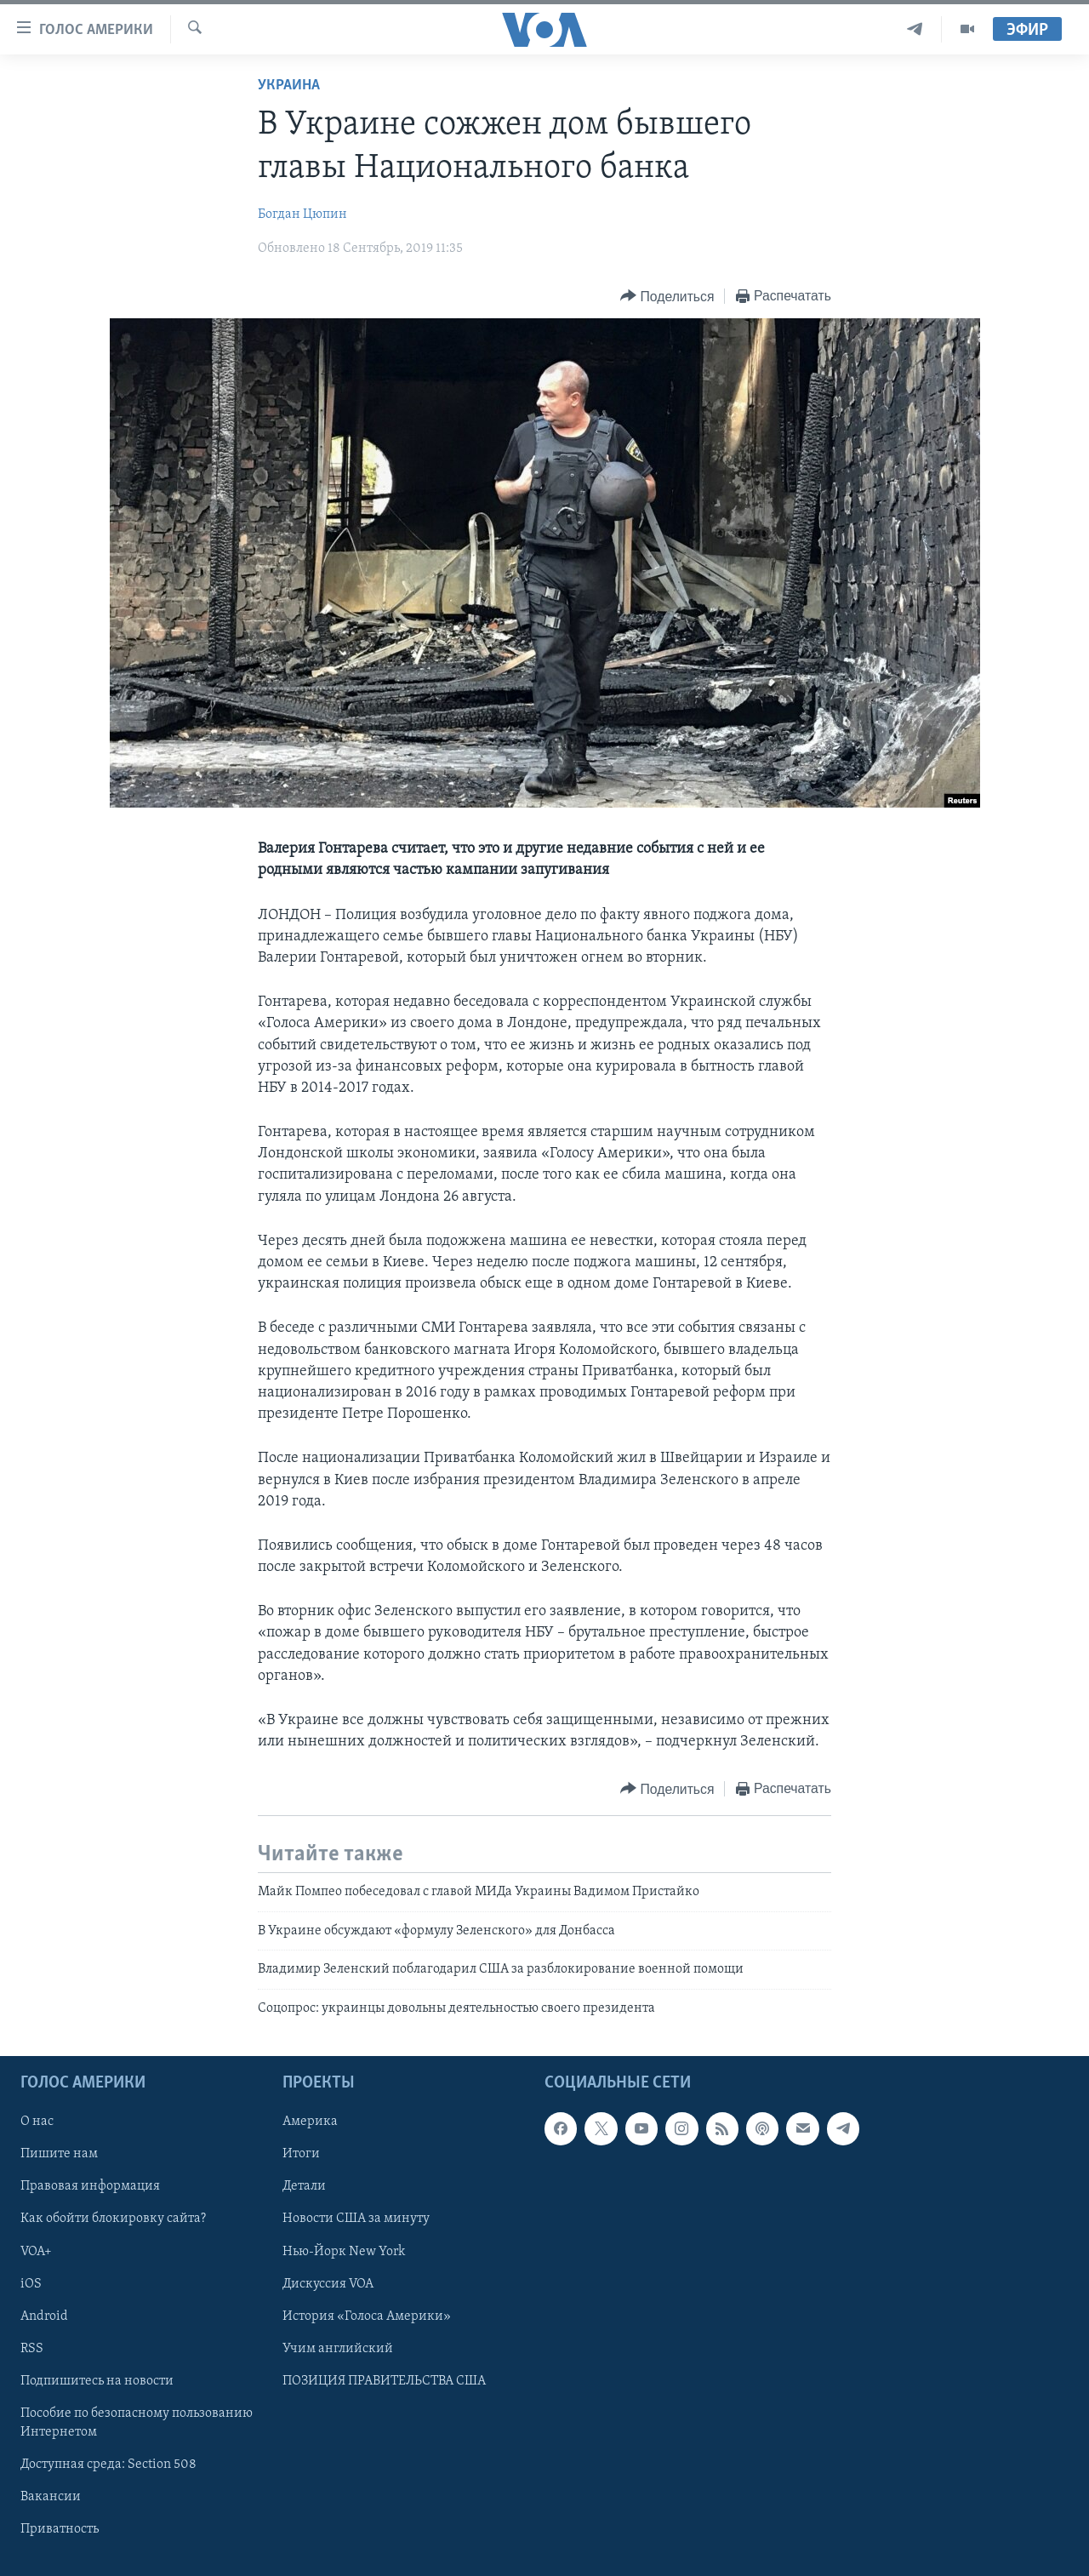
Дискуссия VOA (327, 2284)
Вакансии (50, 2497)
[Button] (667, 296)
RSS (31, 2349)
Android (44, 2316)
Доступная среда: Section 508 (108, 2464)
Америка (310, 2121)
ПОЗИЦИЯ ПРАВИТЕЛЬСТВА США (384, 2381)
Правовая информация (90, 2186)
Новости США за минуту (356, 2218)
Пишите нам (59, 2154)
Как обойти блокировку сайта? (113, 2218)
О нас (37, 2121)
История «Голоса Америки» (366, 2316)
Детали (304, 2186)
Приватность (59, 2529)
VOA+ (36, 2252)
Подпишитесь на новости (97, 2381)
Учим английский (337, 2349)
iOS (31, 2284)
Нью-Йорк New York (343, 2252)
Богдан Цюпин (302, 214)
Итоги (301, 2154)
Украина (289, 85)
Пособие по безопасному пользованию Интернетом (136, 2423)
